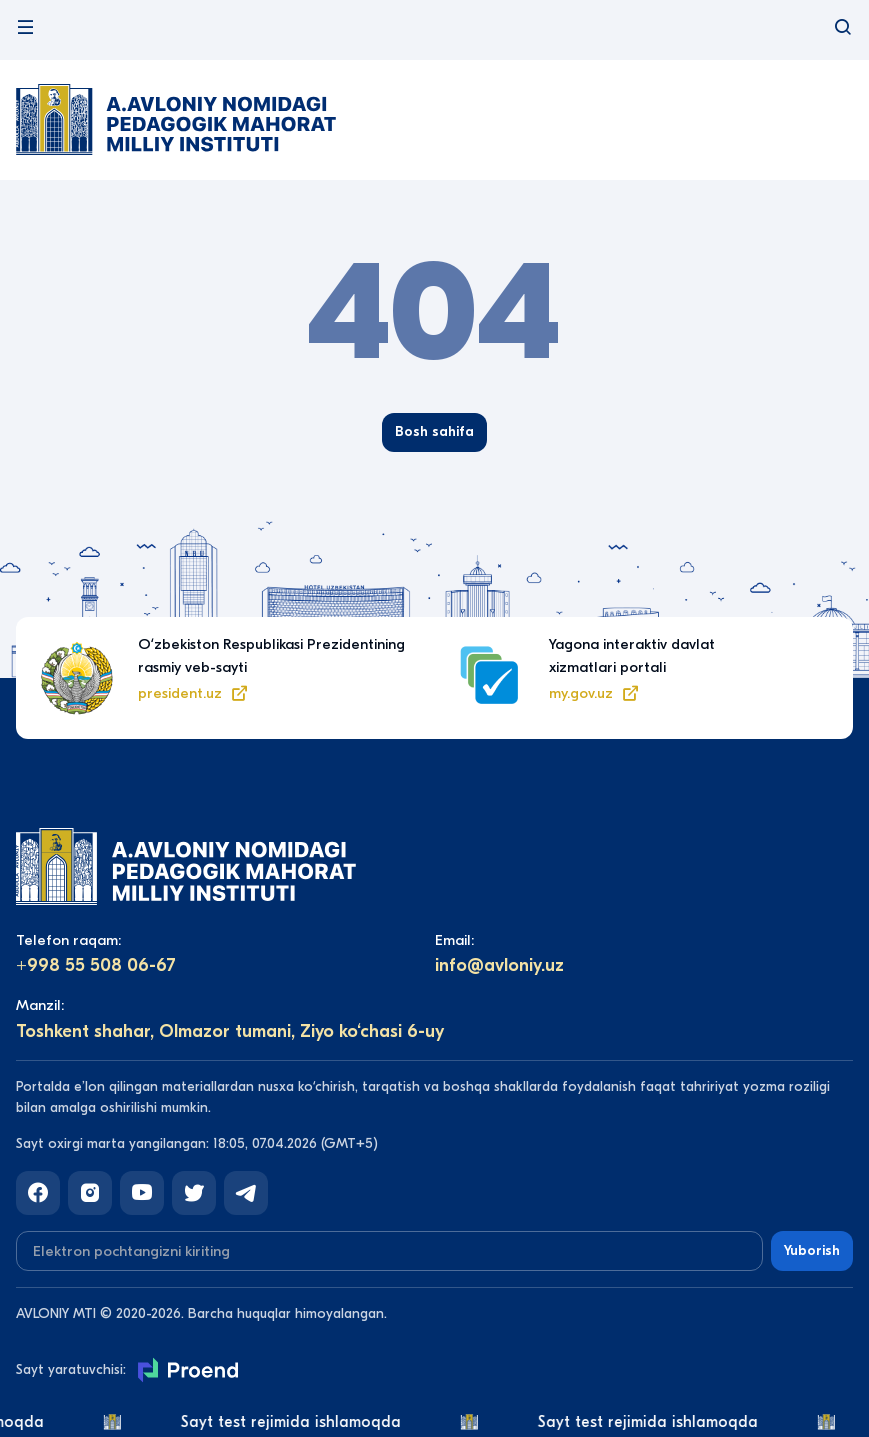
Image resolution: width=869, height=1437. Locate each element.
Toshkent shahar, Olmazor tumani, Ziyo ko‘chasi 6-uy (230, 1031)
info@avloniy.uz (499, 965)
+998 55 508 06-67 (96, 965)
